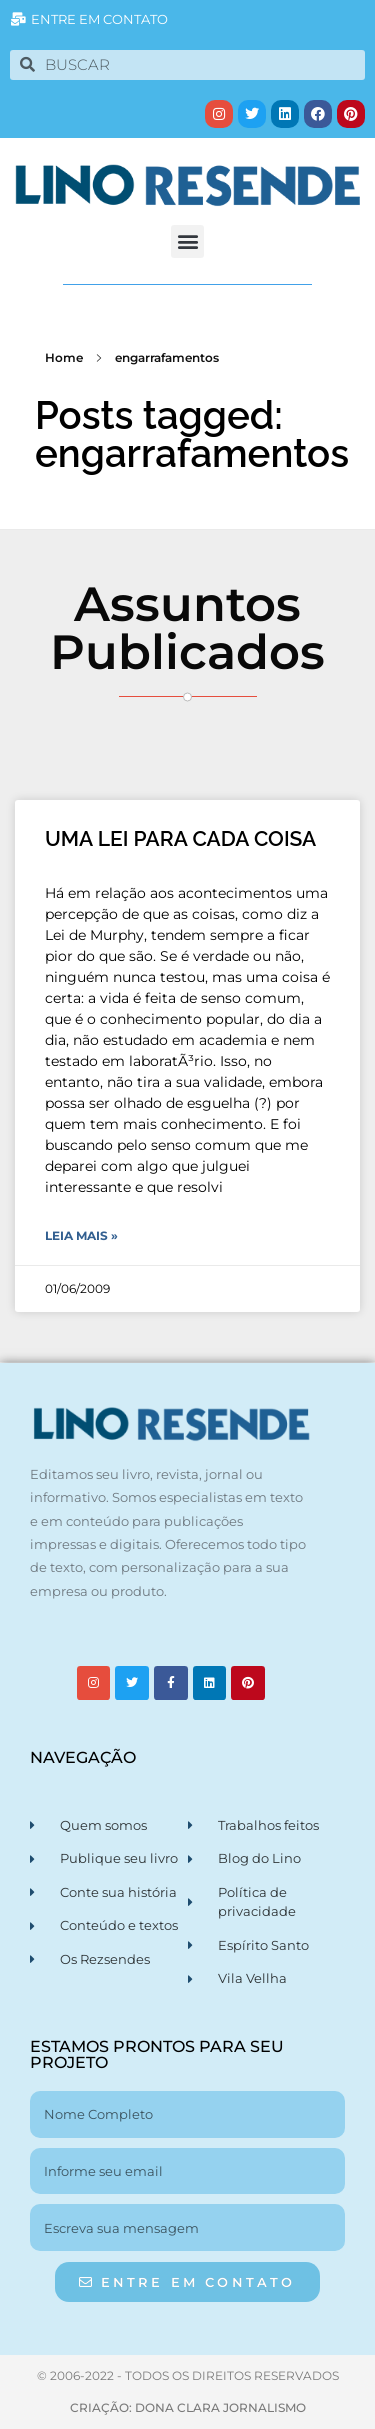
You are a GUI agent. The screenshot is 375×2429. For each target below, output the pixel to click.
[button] (187, 241)
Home (64, 357)
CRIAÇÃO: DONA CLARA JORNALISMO (188, 2407)
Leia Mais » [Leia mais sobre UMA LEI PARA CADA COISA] (81, 1235)
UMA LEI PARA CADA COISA (180, 838)
